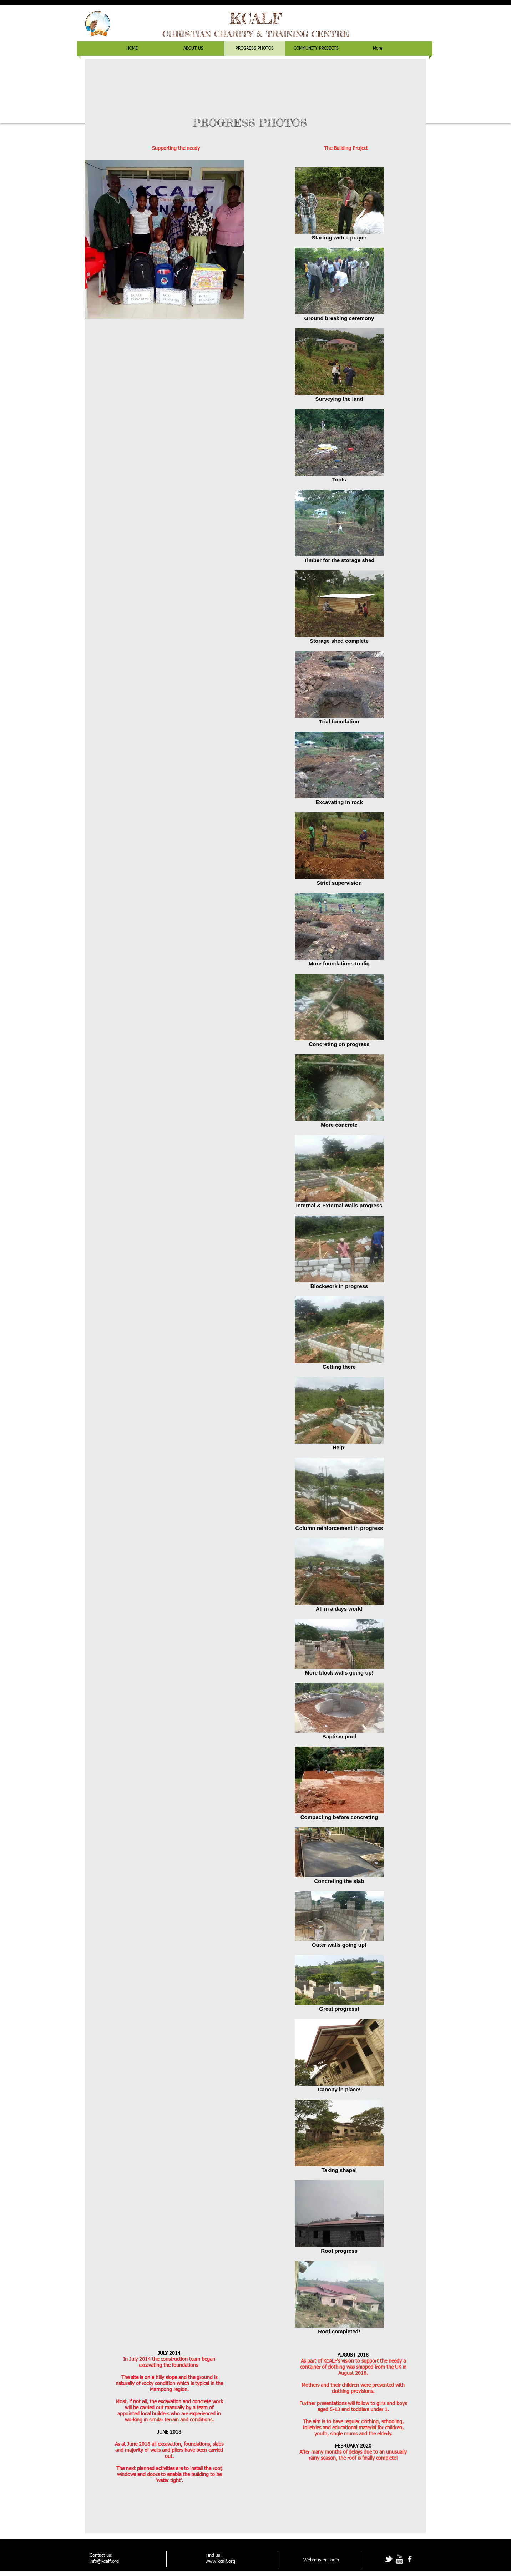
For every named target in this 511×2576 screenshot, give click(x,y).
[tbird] (388, 2559)
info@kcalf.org (104, 2561)
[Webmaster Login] (321, 2560)
